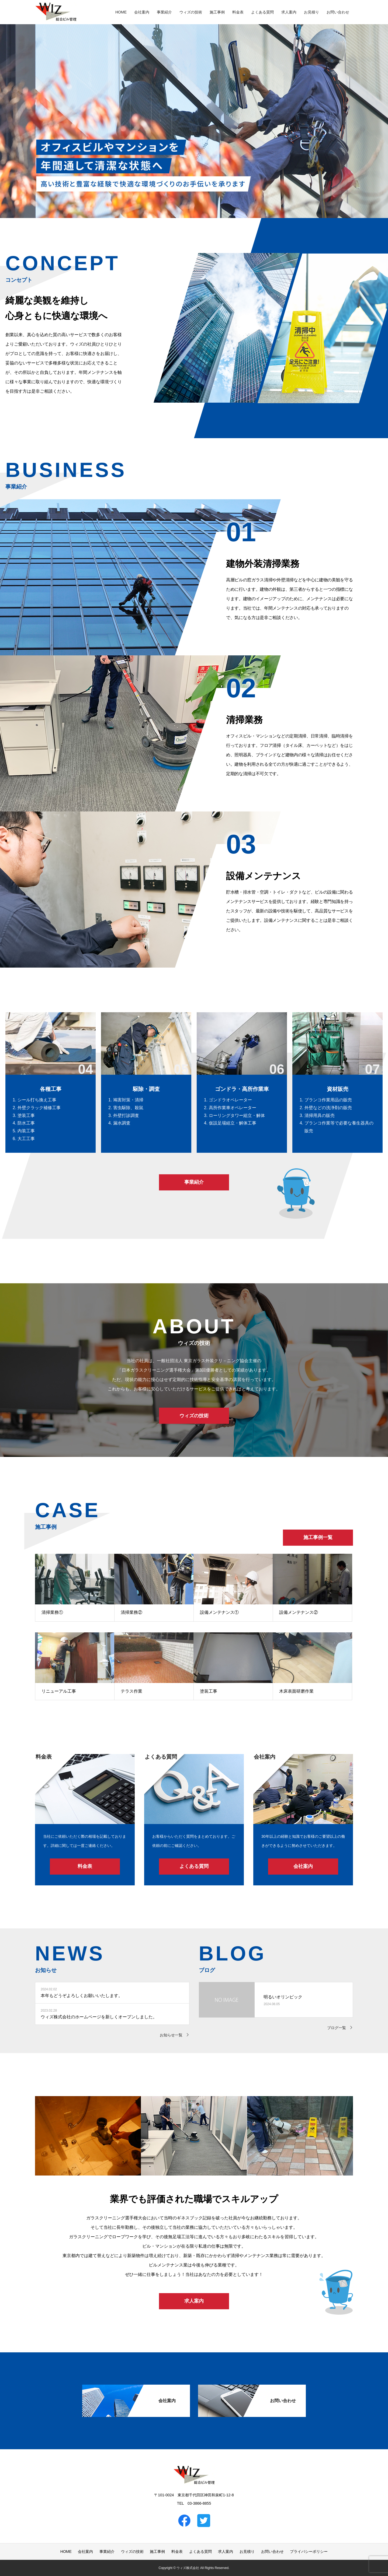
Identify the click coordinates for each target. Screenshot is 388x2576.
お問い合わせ (338, 12)
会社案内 (141, 12)
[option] (194, 109)
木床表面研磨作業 (296, 1691)
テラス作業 (131, 1691)
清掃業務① (52, 1612)
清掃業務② (131, 1612)
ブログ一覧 (336, 2028)
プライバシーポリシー (309, 2551)
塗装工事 (208, 1691)
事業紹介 (164, 12)
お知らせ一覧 (171, 2035)
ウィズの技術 (190, 12)
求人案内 (288, 12)
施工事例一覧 (317, 1537)
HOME (121, 12)
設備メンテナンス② (298, 1612)
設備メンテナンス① (219, 1612)
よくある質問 (262, 12)
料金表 (238, 12)
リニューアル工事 (58, 1691)
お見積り (311, 12)
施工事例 (217, 12)
